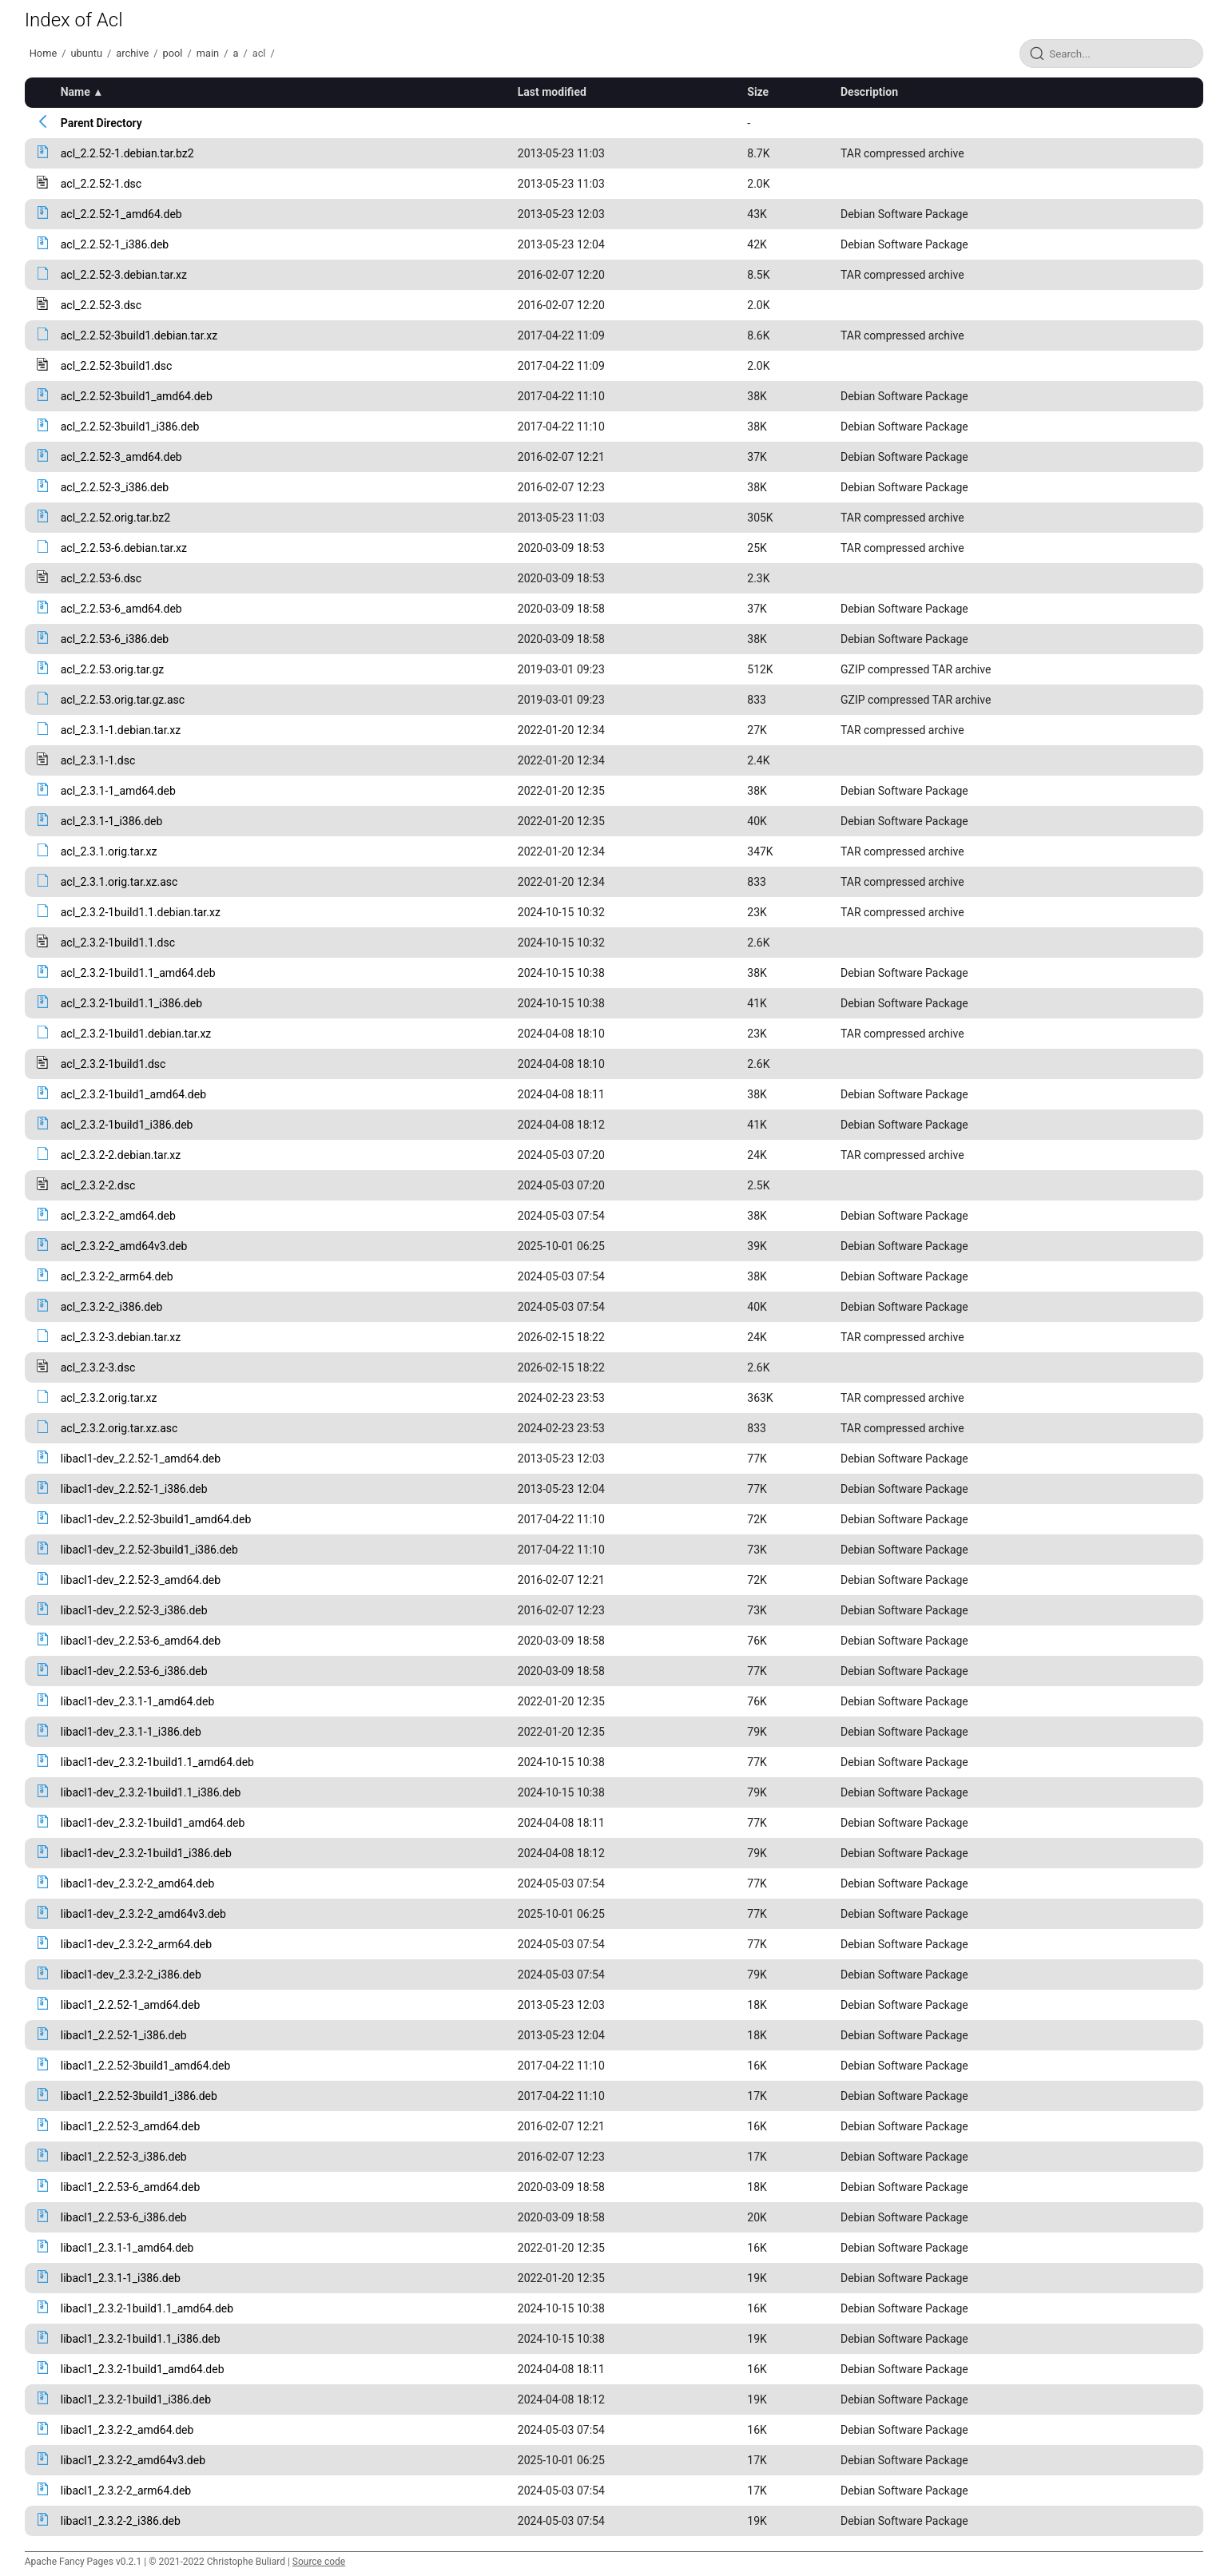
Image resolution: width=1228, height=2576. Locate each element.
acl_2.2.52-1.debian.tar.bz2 (127, 153)
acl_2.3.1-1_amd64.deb (118, 790)
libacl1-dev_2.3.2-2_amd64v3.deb (143, 1913)
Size (758, 91)
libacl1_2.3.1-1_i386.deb (121, 2278)
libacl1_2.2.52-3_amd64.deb (131, 2126)
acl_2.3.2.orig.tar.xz (109, 1397)
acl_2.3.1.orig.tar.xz (109, 851)
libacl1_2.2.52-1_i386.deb (124, 2035)
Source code (318, 2561)
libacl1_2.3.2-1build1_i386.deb (136, 2399)
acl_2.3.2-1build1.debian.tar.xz (136, 1033)
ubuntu (86, 53)
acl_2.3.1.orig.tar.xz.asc (119, 881)
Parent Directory (101, 123)
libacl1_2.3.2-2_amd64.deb (127, 2429)
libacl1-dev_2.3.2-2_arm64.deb (136, 1944)
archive (132, 53)
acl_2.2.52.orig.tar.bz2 (115, 517)
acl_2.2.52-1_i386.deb (115, 244)
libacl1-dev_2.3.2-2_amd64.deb (138, 1883)
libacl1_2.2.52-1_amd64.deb (131, 2004)
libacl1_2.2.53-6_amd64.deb (131, 2187)
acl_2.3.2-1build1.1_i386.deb (131, 1003)
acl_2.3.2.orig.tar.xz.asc (119, 1428)
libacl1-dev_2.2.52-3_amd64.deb (141, 1580)
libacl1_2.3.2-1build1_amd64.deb (143, 2369)
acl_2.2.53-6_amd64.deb (121, 608)
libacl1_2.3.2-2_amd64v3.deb (133, 2460)
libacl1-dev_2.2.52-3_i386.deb (134, 1610)
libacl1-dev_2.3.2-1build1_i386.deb (146, 1853)
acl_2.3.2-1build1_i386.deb (127, 1124)
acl (259, 53)
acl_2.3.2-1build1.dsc (113, 1064)
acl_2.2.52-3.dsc (101, 305)
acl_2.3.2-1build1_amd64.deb (133, 1094)
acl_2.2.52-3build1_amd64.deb (137, 396)
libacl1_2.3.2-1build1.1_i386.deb (141, 2338)
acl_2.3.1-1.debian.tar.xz (121, 730)
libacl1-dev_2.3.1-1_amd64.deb (138, 1701)
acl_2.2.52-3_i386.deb (115, 487)
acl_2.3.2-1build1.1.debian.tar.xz (141, 912)
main (208, 53)
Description (869, 91)
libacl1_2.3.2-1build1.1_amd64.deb (147, 2308)
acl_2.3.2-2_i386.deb (112, 1306)
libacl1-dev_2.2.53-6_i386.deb (134, 1671)
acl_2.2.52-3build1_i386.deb (130, 426)
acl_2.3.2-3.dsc (98, 1367)
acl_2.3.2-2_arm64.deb (117, 1276)
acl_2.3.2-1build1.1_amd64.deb (138, 972)
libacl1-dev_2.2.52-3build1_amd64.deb (156, 1519)
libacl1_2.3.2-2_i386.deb (121, 2520)
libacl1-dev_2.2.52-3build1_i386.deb (149, 1549)
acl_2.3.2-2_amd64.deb (118, 1215)
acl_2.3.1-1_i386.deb (112, 821)
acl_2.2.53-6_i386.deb (115, 639)
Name (75, 91)
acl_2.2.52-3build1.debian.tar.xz (139, 335)
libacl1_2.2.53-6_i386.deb (124, 2217)
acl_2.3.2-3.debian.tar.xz (121, 1337)
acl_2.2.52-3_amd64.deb (121, 457)
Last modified (552, 91)
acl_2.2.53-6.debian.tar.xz (124, 548)
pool (173, 53)
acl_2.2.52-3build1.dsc (117, 365)
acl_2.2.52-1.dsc (101, 183)
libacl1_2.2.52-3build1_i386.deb (139, 2096)
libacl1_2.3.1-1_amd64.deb (127, 2247)
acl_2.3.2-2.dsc (98, 1185)
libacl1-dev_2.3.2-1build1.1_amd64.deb (157, 1762)
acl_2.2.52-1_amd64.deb (121, 214)
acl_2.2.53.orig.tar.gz (113, 669)
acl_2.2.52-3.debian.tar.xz (124, 274)
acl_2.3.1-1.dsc (98, 760)
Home (43, 53)
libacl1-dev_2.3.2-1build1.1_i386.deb (151, 1792)
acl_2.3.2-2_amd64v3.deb (124, 1246)
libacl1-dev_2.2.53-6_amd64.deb (141, 1640)
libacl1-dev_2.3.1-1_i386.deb (131, 1731)
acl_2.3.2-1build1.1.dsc (118, 942)
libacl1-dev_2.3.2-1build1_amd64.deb (153, 1822)
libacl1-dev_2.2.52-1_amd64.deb (141, 1458)
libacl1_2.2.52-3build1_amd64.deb (146, 2065)
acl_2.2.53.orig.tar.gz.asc (123, 699)
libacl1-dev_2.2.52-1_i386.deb (134, 1488)
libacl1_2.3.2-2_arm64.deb (126, 2490)
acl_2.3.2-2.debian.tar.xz (121, 1155)
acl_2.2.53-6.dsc (101, 578)
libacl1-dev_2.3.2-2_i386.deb (131, 1974)
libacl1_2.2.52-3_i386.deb (124, 2156)
